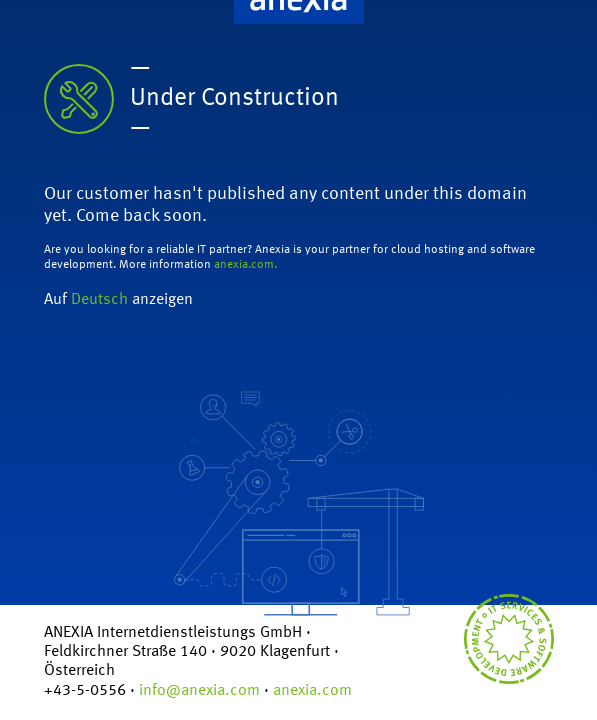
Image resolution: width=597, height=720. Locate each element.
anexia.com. (245, 265)
